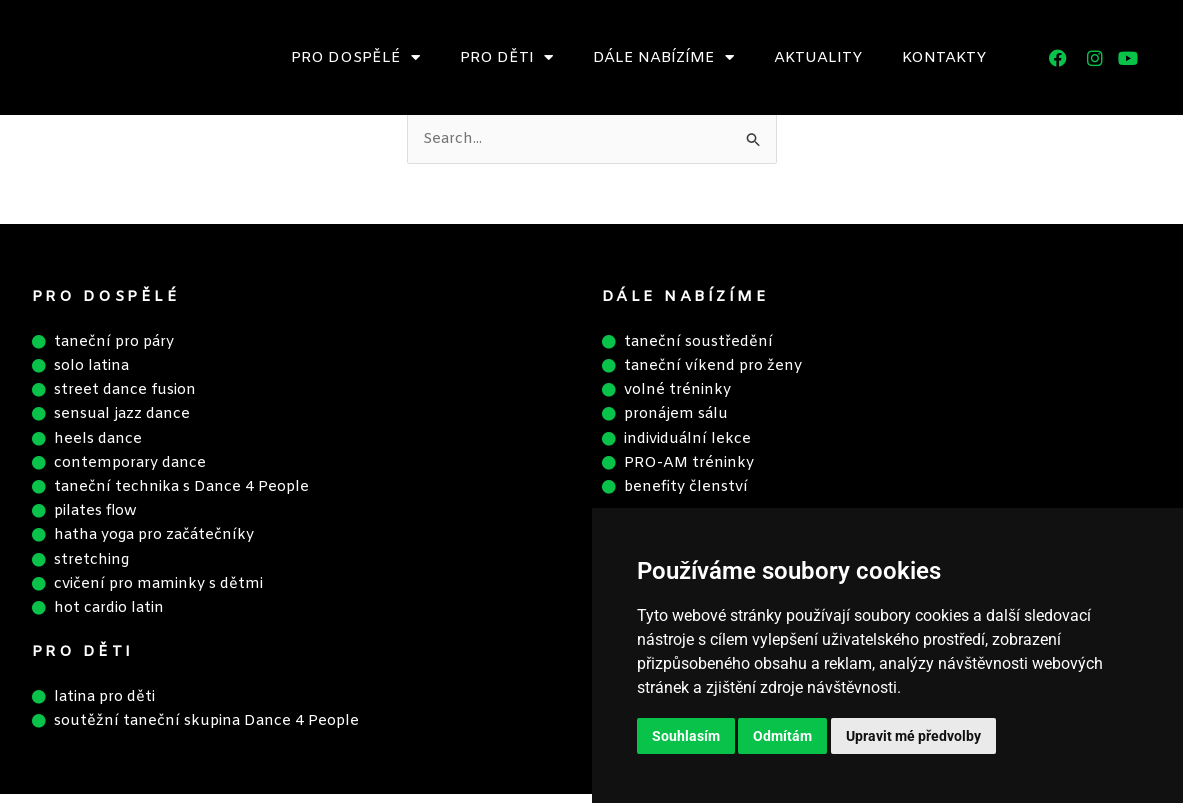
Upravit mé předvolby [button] (913, 736)
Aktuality (818, 58)
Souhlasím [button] (686, 736)
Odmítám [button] (782, 736)
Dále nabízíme (663, 57)
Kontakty (944, 58)
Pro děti (506, 57)
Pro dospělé (355, 57)
